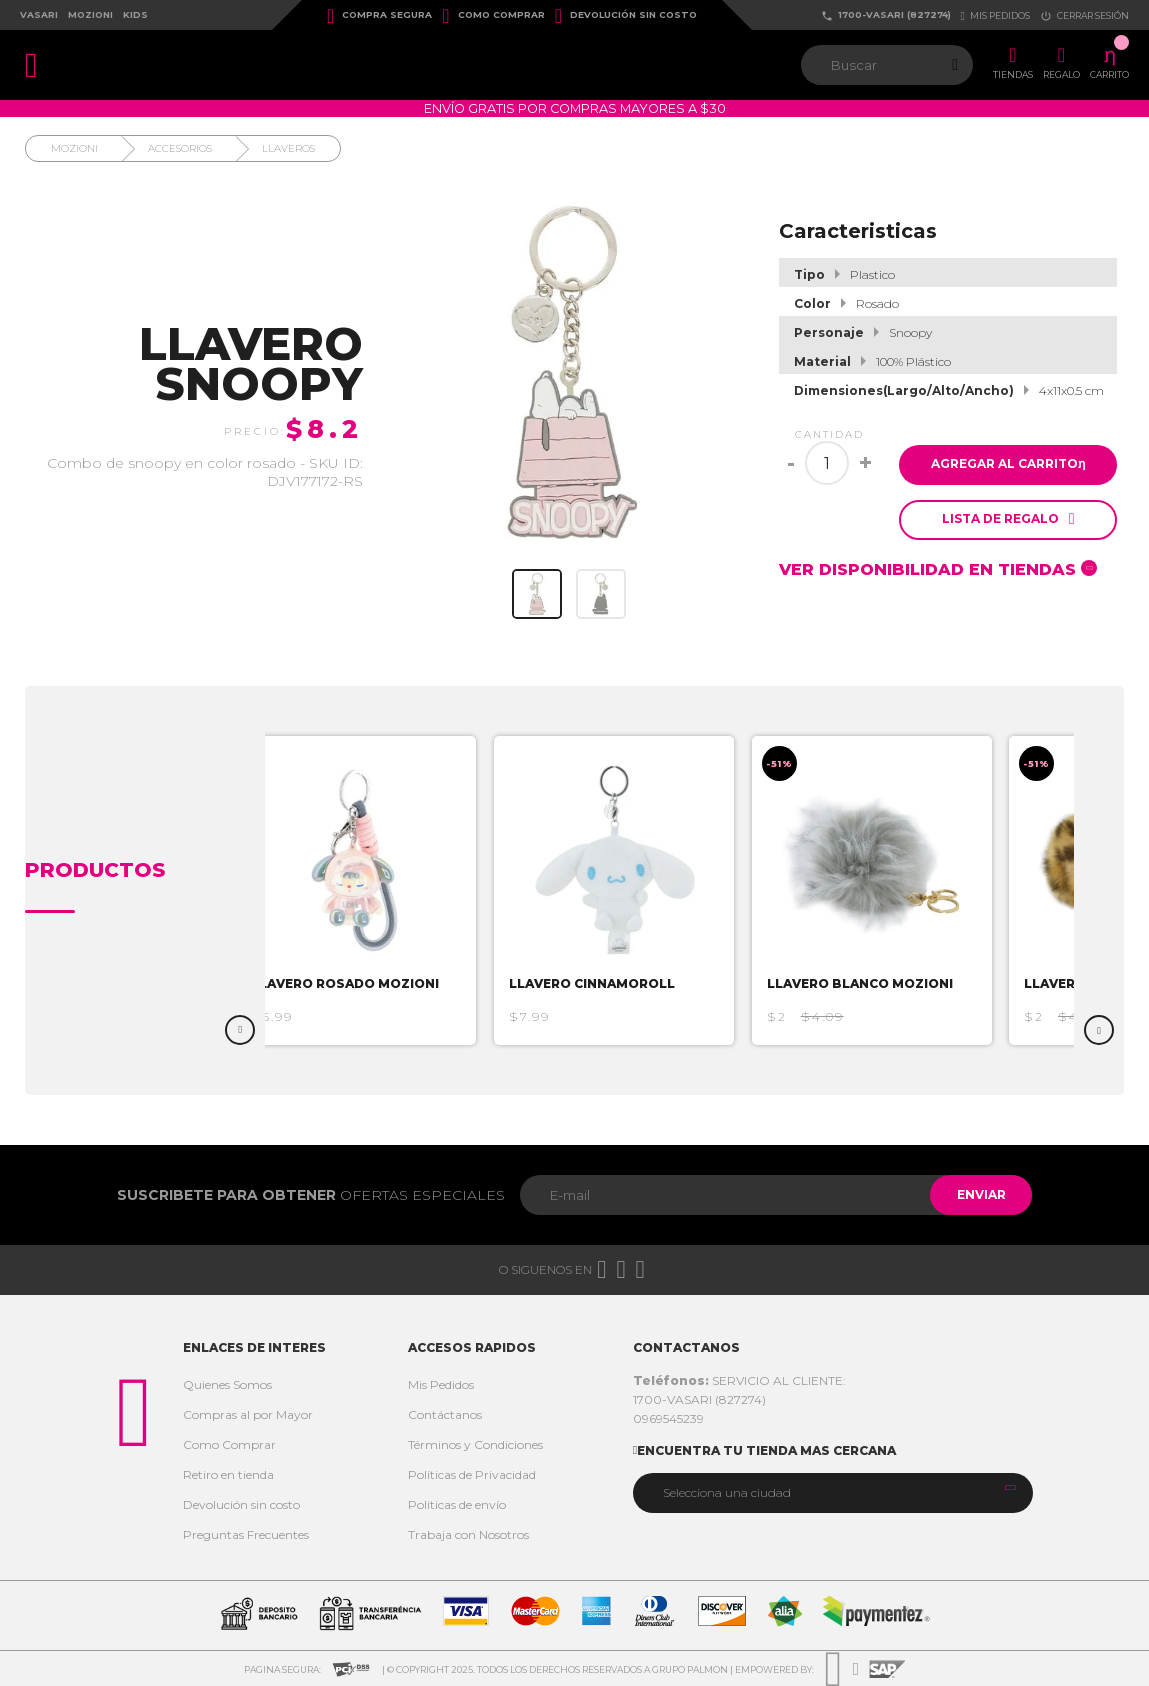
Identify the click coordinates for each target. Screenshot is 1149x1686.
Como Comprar (493, 16)
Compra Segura (379, 16)
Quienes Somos (227, 1384)
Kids (135, 14)
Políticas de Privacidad (472, 1474)
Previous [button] (240, 1030)
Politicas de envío (457, 1504)
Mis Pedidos (441, 1384)
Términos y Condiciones (475, 1444)
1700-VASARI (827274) (886, 15)
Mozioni (90, 14)
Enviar (977, 1194)
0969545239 (668, 1418)
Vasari (39, 14)
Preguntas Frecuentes (246, 1534)
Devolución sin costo (626, 16)
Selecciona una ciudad (727, 1492)
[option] (365, 890)
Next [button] (1099, 1030)
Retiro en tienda (228, 1474)
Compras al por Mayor (248, 1414)
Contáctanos (445, 1414)
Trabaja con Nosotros (468, 1534)
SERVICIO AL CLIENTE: (739, 1380)
